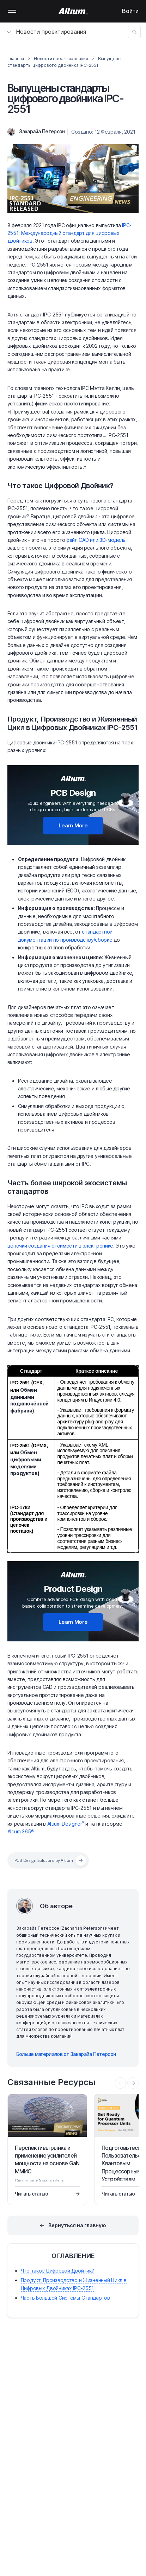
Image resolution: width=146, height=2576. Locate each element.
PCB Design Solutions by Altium (43, 1860)
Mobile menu (12, 11)
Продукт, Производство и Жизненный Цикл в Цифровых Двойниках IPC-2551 (72, 723)
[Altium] (73, 11)
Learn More (73, 825)
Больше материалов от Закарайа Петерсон (66, 2054)
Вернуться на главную (77, 2225)
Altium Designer (65, 1824)
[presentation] (133, 2083)
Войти (130, 10)
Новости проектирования (46, 31)
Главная (15, 58)
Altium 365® (20, 1831)
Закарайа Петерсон (42, 131)
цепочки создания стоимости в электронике (60, 1246)
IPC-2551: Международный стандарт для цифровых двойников (69, 233)
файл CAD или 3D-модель (96, 540)
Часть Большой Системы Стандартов (65, 2298)
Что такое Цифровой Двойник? (60, 485)
